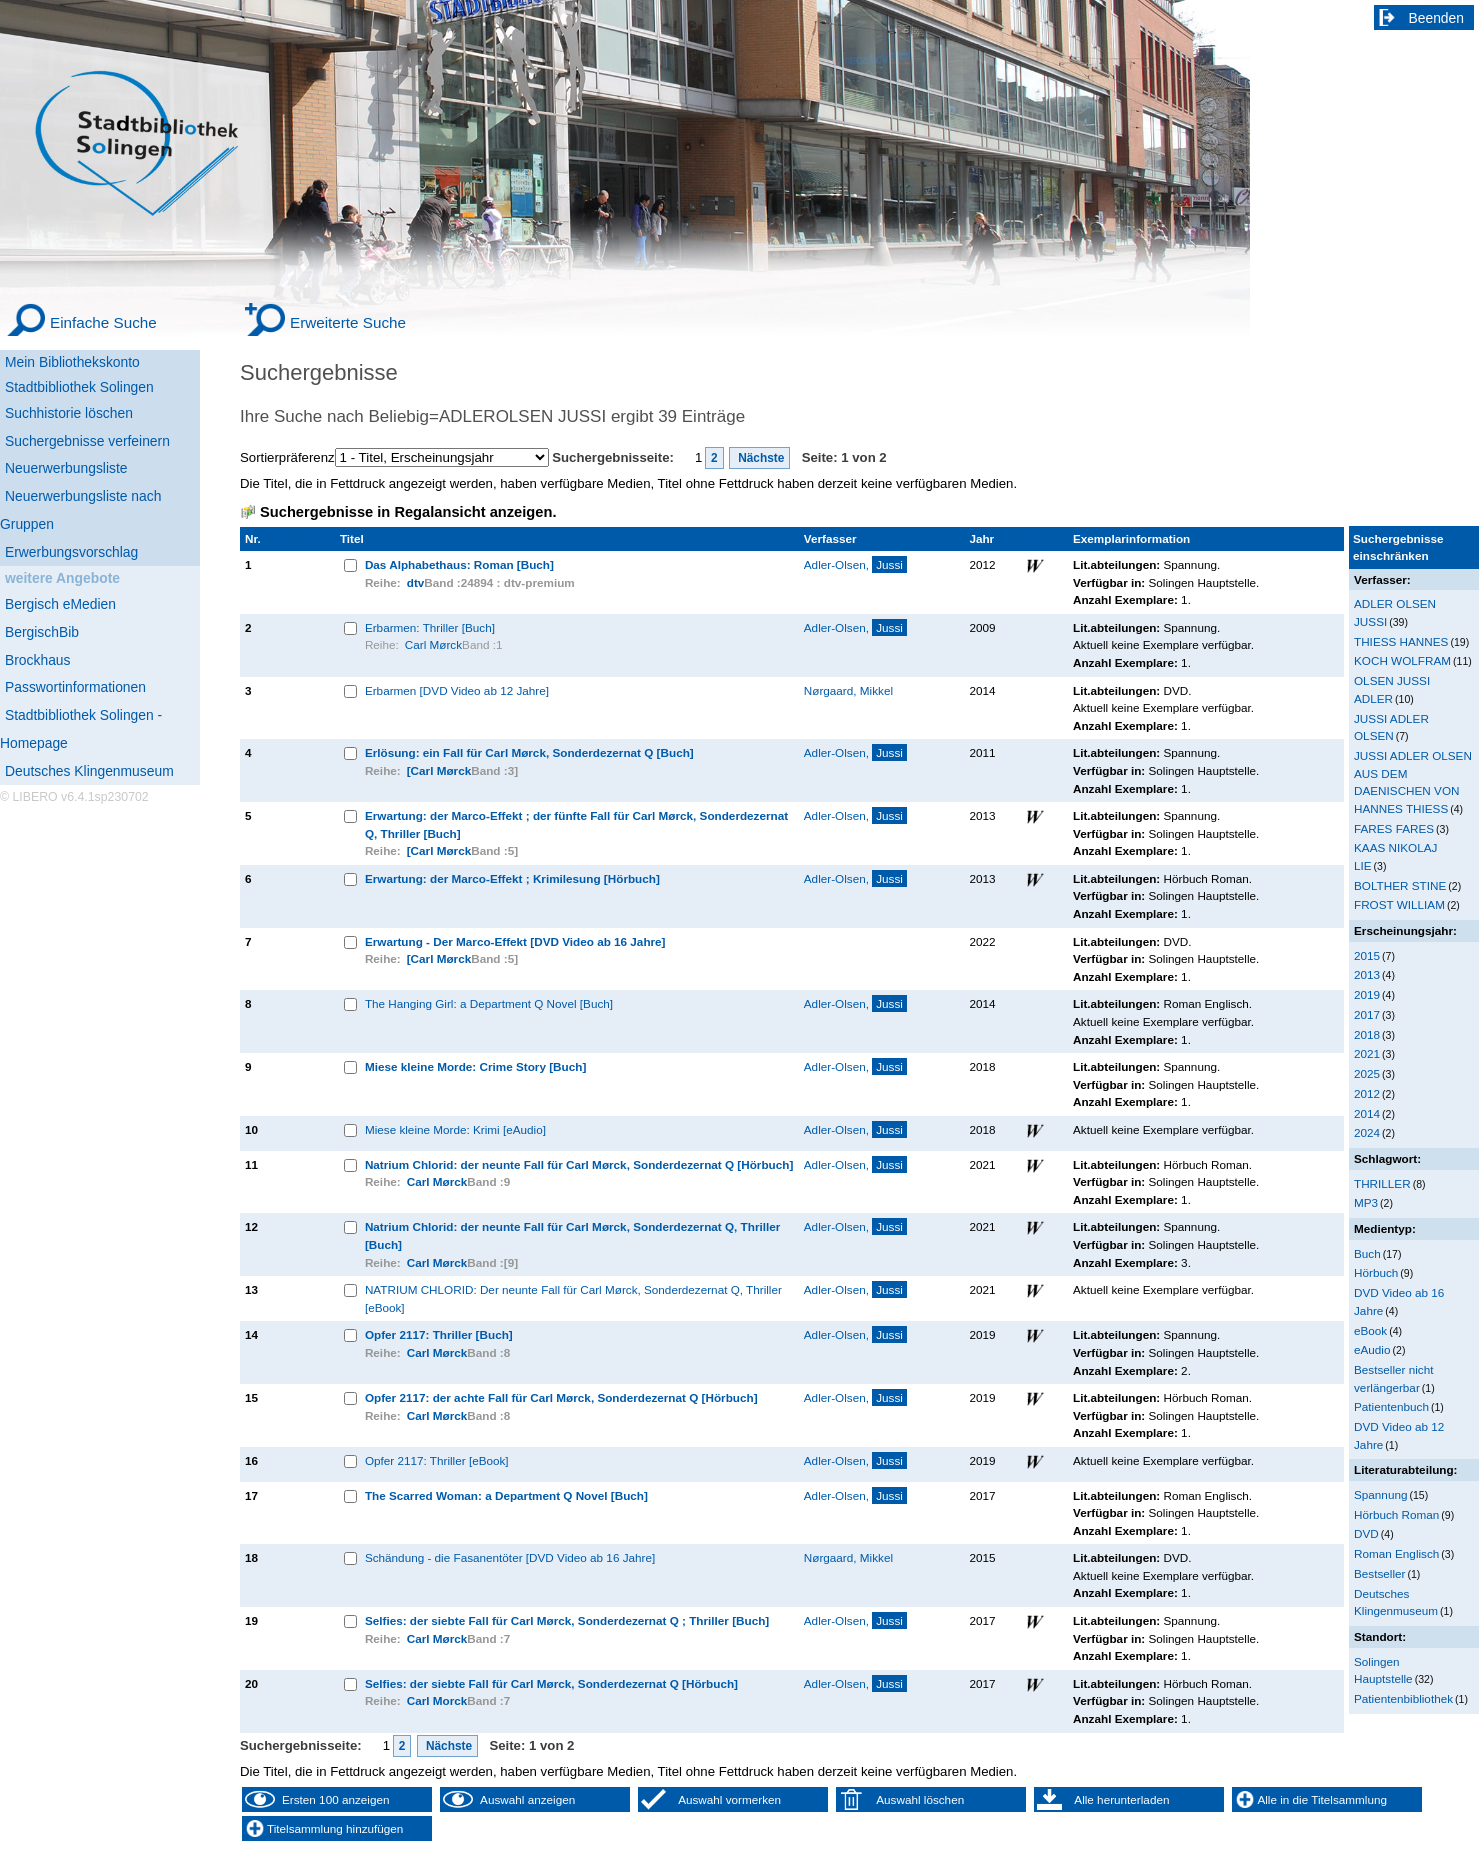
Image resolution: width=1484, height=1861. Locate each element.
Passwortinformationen (75, 687)
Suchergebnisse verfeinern (87, 441)
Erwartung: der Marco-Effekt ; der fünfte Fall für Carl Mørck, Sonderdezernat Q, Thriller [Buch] (576, 824)
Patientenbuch (1391, 1406)
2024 (1367, 1132)
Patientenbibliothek (1403, 1698)
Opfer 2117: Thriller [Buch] (439, 1334)
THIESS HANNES (1401, 641)
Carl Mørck (433, 644)
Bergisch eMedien (60, 604)
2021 (1367, 1053)
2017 (1367, 1014)
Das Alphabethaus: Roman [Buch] (459, 564)
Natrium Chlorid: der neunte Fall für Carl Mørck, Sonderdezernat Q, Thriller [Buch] (572, 1235)
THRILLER (1382, 1183)
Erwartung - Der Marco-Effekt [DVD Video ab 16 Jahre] (515, 941)
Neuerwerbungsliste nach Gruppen (80, 510)
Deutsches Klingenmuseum (89, 771)
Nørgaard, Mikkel (848, 690)
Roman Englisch (1396, 1553)
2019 (1367, 994)
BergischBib (42, 632)
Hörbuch (1376, 1272)
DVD (1366, 1533)
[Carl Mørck (439, 770)
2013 (1367, 974)
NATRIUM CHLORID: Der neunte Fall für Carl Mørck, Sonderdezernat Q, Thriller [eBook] (573, 1298)
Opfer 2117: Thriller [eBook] (437, 1460)
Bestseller (1379, 1573)
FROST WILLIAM (1399, 904)
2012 (1367, 1093)
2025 (1367, 1073)
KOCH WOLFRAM (1402, 660)
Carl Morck (437, 1700)
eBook (1370, 1330)
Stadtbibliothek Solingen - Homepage (81, 729)
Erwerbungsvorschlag (71, 552)
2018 (1367, 1034)
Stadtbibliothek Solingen (79, 387)
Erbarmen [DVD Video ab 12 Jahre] (457, 690)
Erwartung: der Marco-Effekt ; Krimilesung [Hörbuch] (512, 878)
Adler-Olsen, (855, 564)
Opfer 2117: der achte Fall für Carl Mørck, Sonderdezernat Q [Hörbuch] (561, 1397)
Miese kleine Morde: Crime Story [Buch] (475, 1066)
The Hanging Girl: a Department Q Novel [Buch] (489, 1003)
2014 (1367, 1113)
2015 (1367, 955)
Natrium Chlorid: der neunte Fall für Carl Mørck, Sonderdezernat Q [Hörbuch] (579, 1164)
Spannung (1380, 1494)
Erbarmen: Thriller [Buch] (430, 627)
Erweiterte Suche (348, 322)
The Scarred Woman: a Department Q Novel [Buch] (506, 1495)
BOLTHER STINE (1400, 885)
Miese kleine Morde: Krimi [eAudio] (455, 1129)
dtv (416, 582)
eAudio (1372, 1349)
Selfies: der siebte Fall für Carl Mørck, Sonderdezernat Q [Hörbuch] (551, 1683)
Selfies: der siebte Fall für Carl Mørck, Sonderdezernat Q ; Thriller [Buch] (567, 1620)
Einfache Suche (103, 322)
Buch (1367, 1253)
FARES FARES (1394, 828)
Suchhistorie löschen (69, 413)
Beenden (1437, 18)
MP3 (1366, 1202)
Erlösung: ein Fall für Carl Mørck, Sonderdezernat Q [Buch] (529, 752)
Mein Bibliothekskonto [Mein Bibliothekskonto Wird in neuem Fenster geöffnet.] (72, 362)
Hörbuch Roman (1396, 1514)
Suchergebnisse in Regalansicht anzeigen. (408, 512)
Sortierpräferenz (287, 457)
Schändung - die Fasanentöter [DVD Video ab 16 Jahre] (510, 1557)
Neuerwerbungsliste (66, 468)
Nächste (760, 458)
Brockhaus (37, 660)
